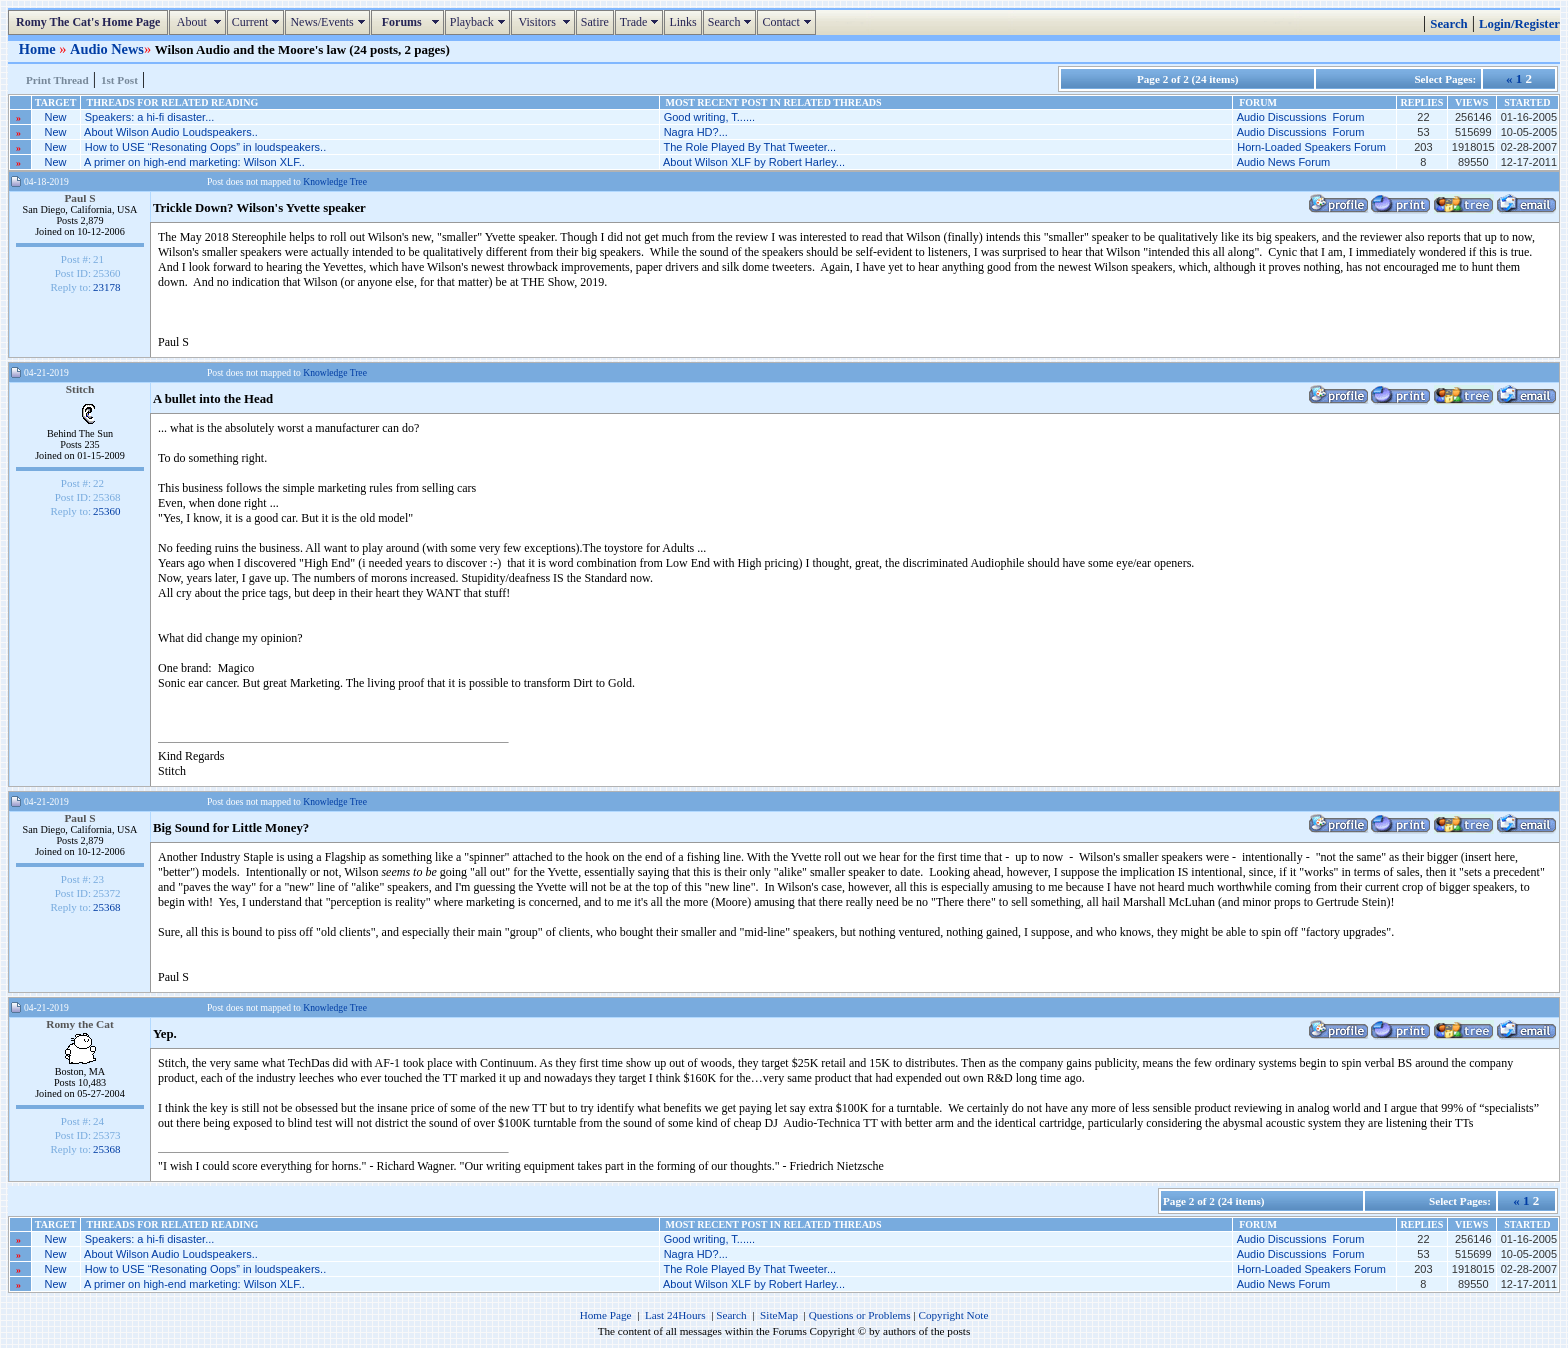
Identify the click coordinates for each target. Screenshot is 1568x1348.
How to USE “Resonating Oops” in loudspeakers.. (206, 147)
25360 (107, 511)
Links (682, 22)
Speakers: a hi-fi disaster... (150, 117)
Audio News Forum (1284, 162)
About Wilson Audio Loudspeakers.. (171, 132)
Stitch (80, 389)
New (56, 117)
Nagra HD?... (696, 132)
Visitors (545, 22)
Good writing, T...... (710, 117)
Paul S (79, 198)
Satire (595, 22)
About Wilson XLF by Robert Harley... (754, 162)
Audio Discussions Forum (1301, 117)
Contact (788, 22)
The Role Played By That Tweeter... (749, 147)
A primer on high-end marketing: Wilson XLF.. (194, 162)
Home (39, 49)
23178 (107, 287)
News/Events (329, 22)
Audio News (107, 49)
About (199, 22)
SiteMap (779, 1315)
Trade (642, 22)
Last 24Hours (675, 1315)
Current (258, 22)
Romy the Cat (80, 1024)
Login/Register (1519, 24)
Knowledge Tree (335, 181)
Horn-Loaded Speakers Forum (1311, 147)
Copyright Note (953, 1315)
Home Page (606, 1315)
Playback (480, 22)
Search (732, 22)
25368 (107, 907)
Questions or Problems (860, 1315)
